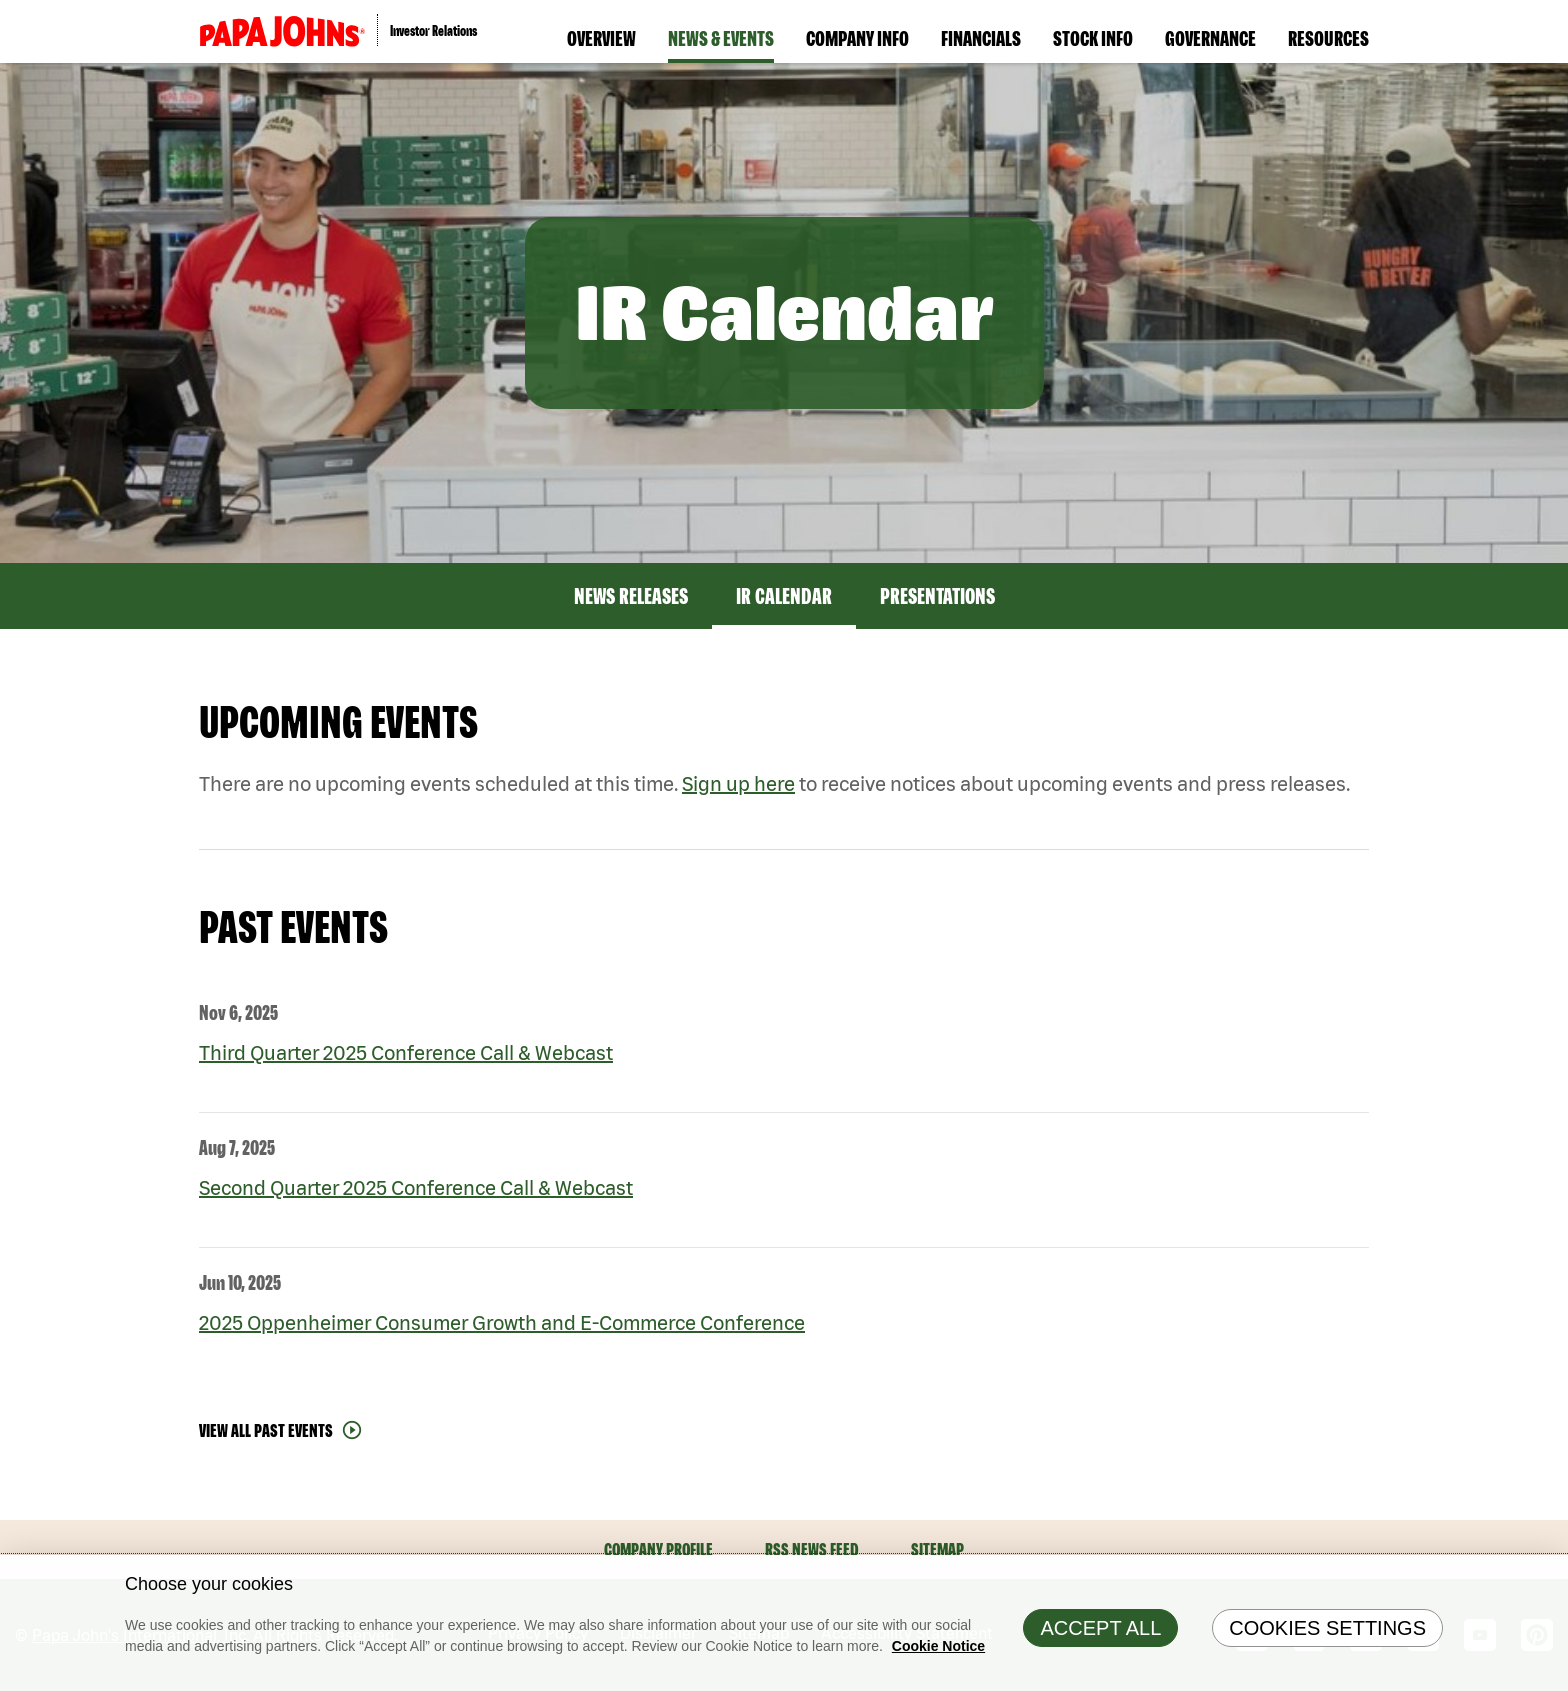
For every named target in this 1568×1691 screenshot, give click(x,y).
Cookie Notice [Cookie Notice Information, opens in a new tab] (938, 1650)
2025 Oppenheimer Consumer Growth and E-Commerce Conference (502, 1322)
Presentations (937, 596)
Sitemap (937, 1549)
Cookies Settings (1327, 1632)
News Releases (631, 596)
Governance (1210, 38)
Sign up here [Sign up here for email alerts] (738, 783)
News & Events (721, 38)
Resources (1328, 38)
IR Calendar (784, 596)
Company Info (857, 38)
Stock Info (1093, 38)
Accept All (1100, 1632)
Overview (601, 38)
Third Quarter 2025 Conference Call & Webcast (406, 1052)
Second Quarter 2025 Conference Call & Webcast (416, 1187)
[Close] (1548, 1579)
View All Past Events (266, 1430)
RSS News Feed (812, 1549)
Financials (981, 38)
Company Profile (658, 1549)
